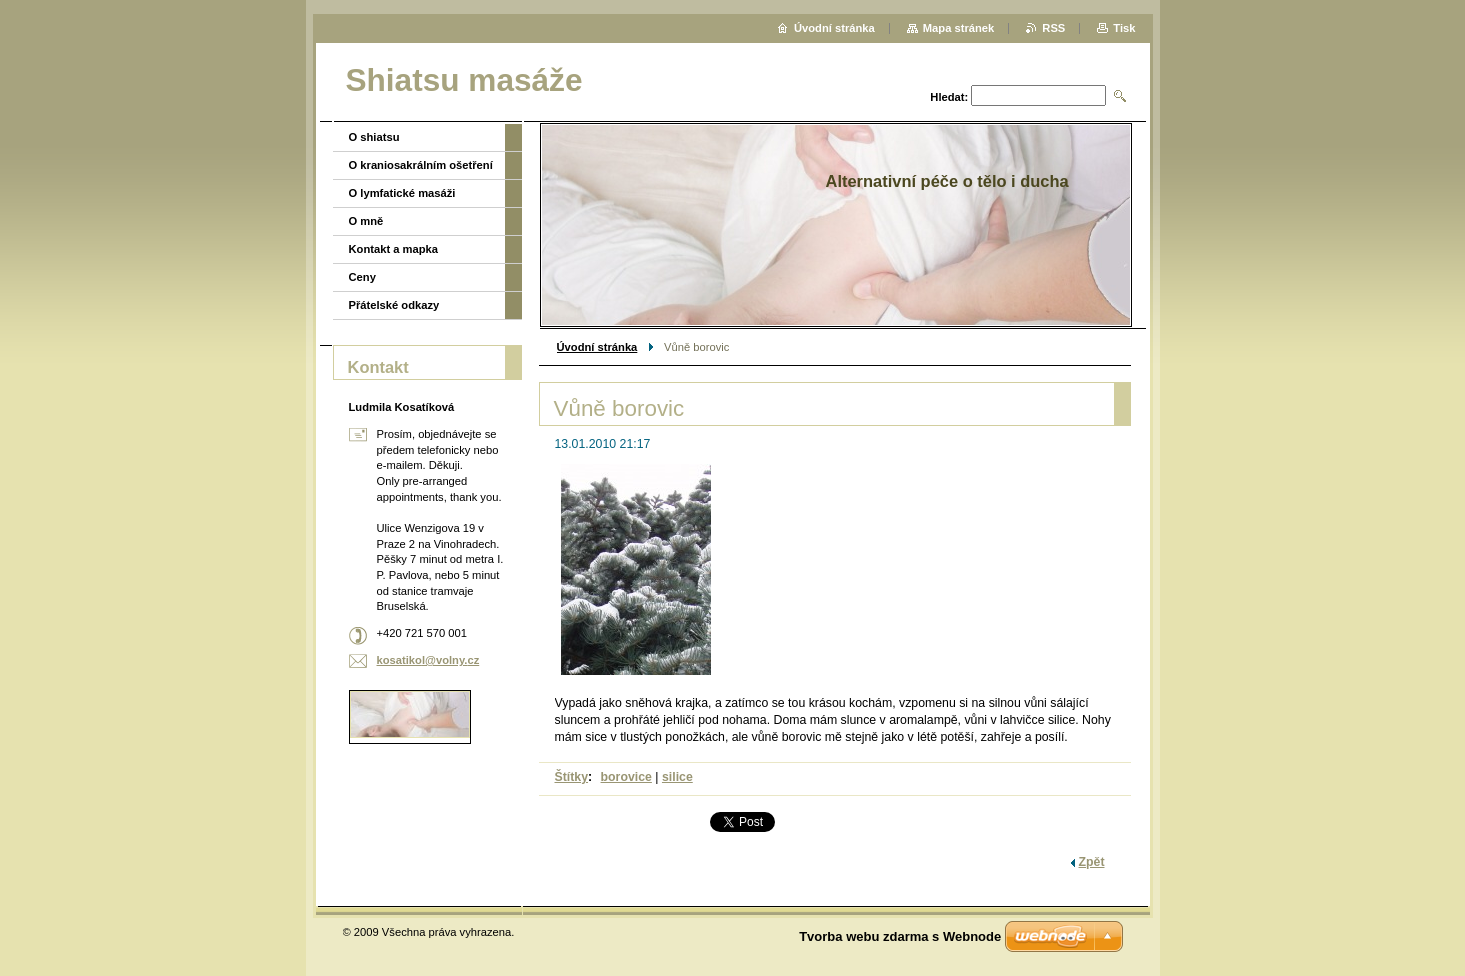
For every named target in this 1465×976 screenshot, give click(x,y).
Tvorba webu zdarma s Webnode (900, 936)
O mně (366, 221)
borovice (626, 777)
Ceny (362, 277)
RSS (1053, 28)
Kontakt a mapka (394, 249)
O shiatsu (374, 137)
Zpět (1092, 862)
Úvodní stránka (597, 347)
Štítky (572, 777)
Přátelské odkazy (394, 305)
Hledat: (949, 97)
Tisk (1124, 28)
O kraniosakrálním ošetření (421, 165)
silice (677, 777)
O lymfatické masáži (402, 193)
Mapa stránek (959, 28)
